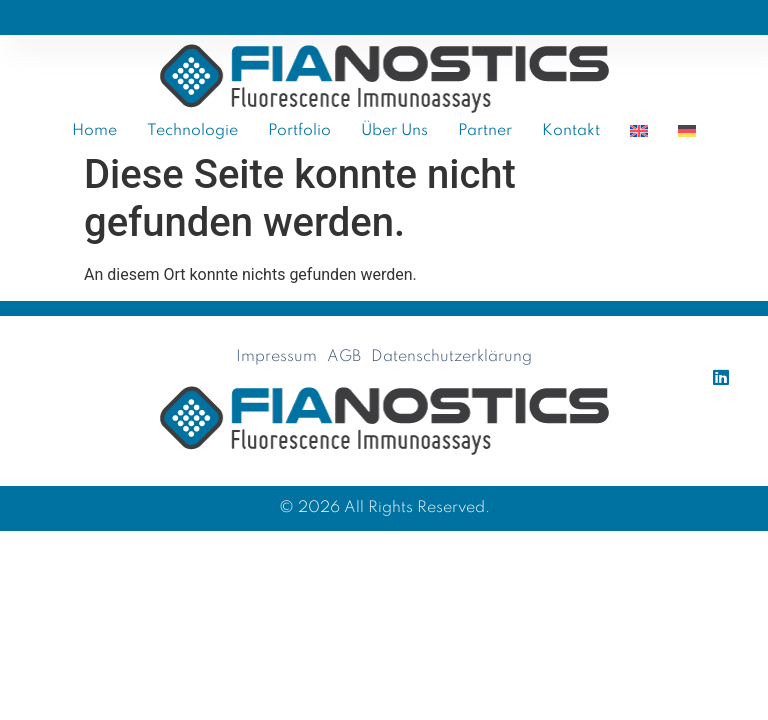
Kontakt (571, 131)
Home (94, 131)
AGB (344, 357)
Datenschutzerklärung (451, 357)
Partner (485, 131)
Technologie (192, 131)
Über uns (394, 131)
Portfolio (299, 131)
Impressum (276, 357)
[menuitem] (639, 131)
